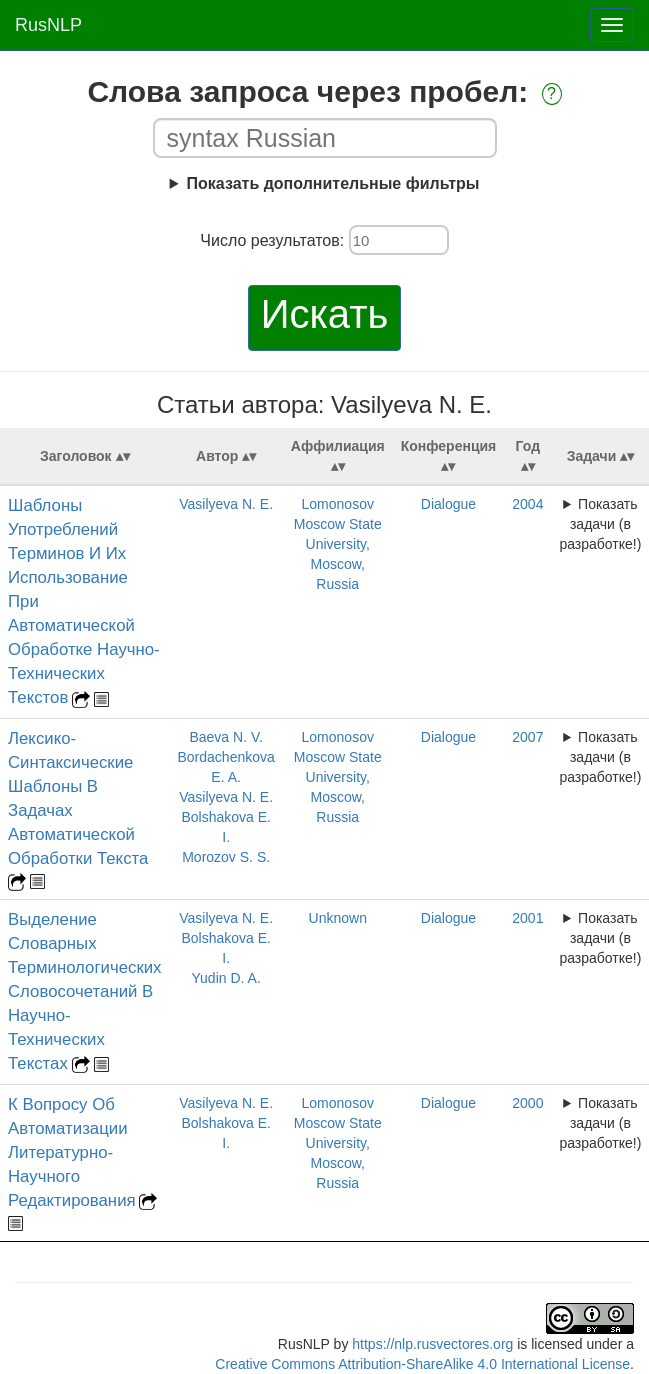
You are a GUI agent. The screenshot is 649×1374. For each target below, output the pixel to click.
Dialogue (448, 504)
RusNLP (48, 25)
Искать (325, 314)
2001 (527, 918)
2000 (527, 1103)
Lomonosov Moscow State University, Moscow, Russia (338, 544)
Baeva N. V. (225, 737)
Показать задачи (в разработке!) (600, 524)
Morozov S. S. (226, 857)
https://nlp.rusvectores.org (432, 1344)
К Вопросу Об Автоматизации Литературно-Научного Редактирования (72, 1152)
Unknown (338, 918)
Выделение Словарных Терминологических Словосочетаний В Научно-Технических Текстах (85, 991)
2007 (527, 737)
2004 (527, 504)
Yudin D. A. (226, 978)
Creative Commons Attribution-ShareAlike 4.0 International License (422, 1364)
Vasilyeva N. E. (226, 504)
